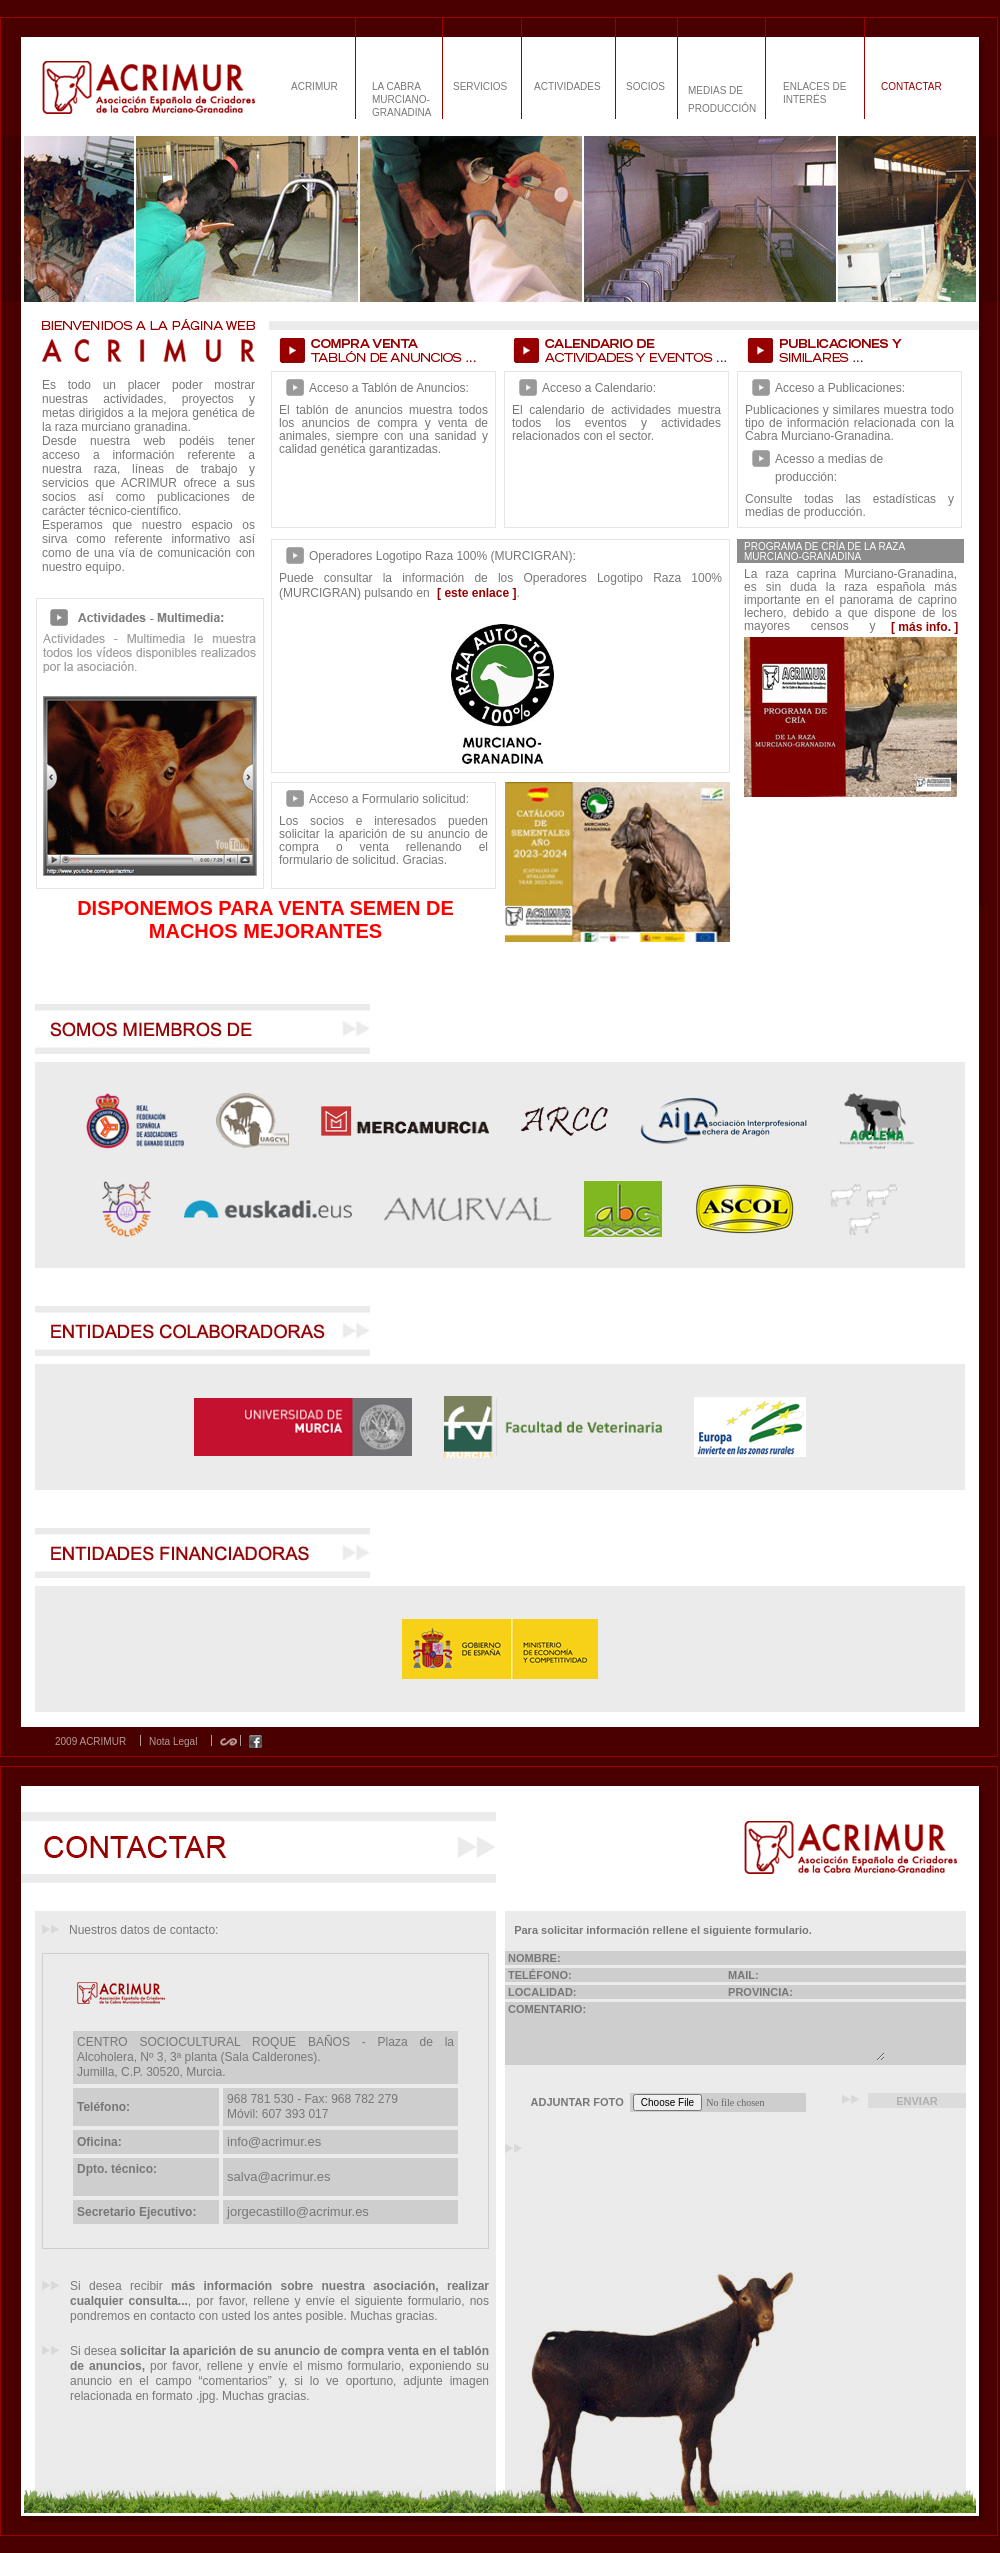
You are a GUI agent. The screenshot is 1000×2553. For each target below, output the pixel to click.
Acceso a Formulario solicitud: (389, 799)
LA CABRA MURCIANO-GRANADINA (401, 99)
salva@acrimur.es (279, 2176)
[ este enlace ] (476, 593)
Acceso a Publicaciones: (840, 388)
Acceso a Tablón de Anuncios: (389, 388)
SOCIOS (645, 86)
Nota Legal (173, 1742)
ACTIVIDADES (567, 86)
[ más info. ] (924, 627)
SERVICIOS (480, 86)
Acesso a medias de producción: (829, 468)
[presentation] (683, 2165)
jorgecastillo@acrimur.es (298, 2211)
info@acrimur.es (274, 2141)
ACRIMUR (314, 86)
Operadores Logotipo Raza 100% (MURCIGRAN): (442, 556)
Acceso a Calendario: (599, 388)
